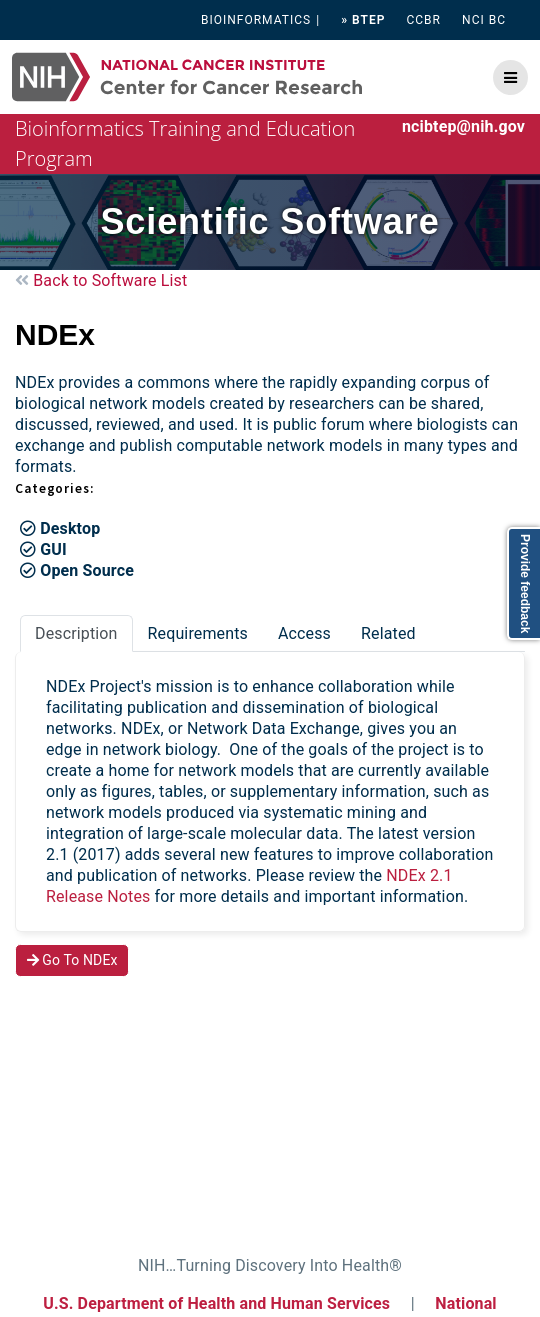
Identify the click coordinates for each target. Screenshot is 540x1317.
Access (304, 633)
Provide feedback (525, 583)
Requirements (198, 633)
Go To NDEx (72, 960)
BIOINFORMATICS (256, 20)
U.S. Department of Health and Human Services (216, 1303)
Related (388, 633)
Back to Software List (101, 280)
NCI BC (484, 20)
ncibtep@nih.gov (463, 126)
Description (76, 633)
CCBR (423, 20)
